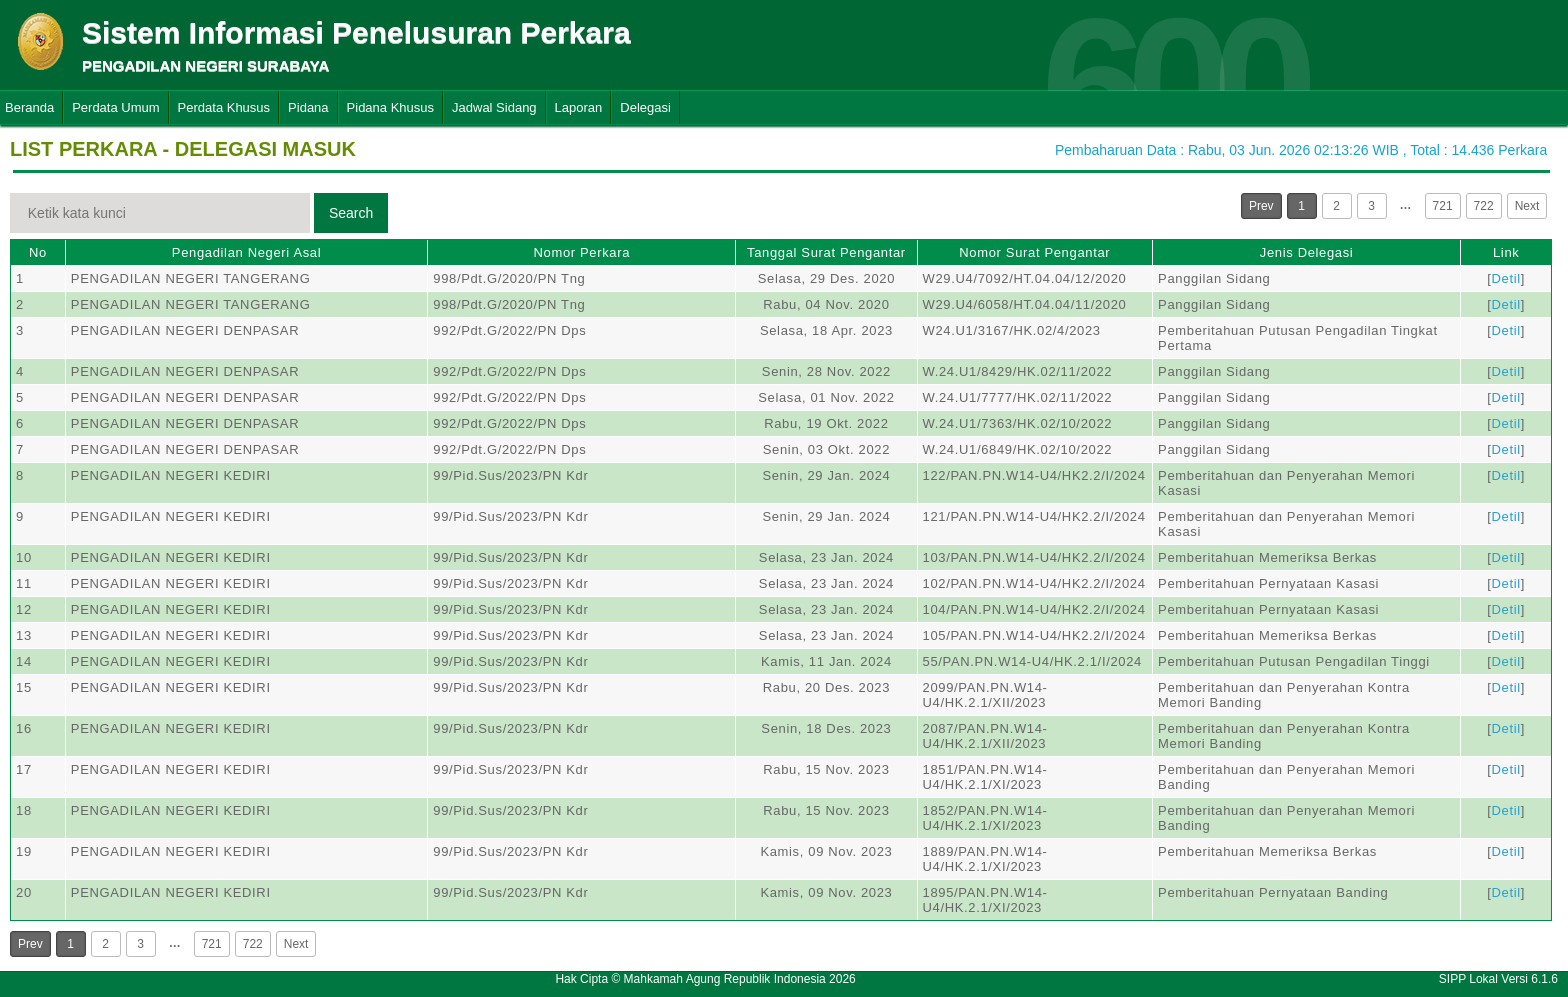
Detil (1506, 278)
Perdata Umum (115, 107)
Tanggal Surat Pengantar (826, 252)
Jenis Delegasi (1307, 252)
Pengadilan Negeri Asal (246, 252)
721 (1443, 206)
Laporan (579, 107)
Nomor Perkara (581, 252)
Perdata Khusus (224, 107)
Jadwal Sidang (494, 107)
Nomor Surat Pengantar (1034, 252)
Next (1527, 206)
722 (1484, 206)
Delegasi (645, 107)
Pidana (308, 107)
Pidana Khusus (390, 107)
